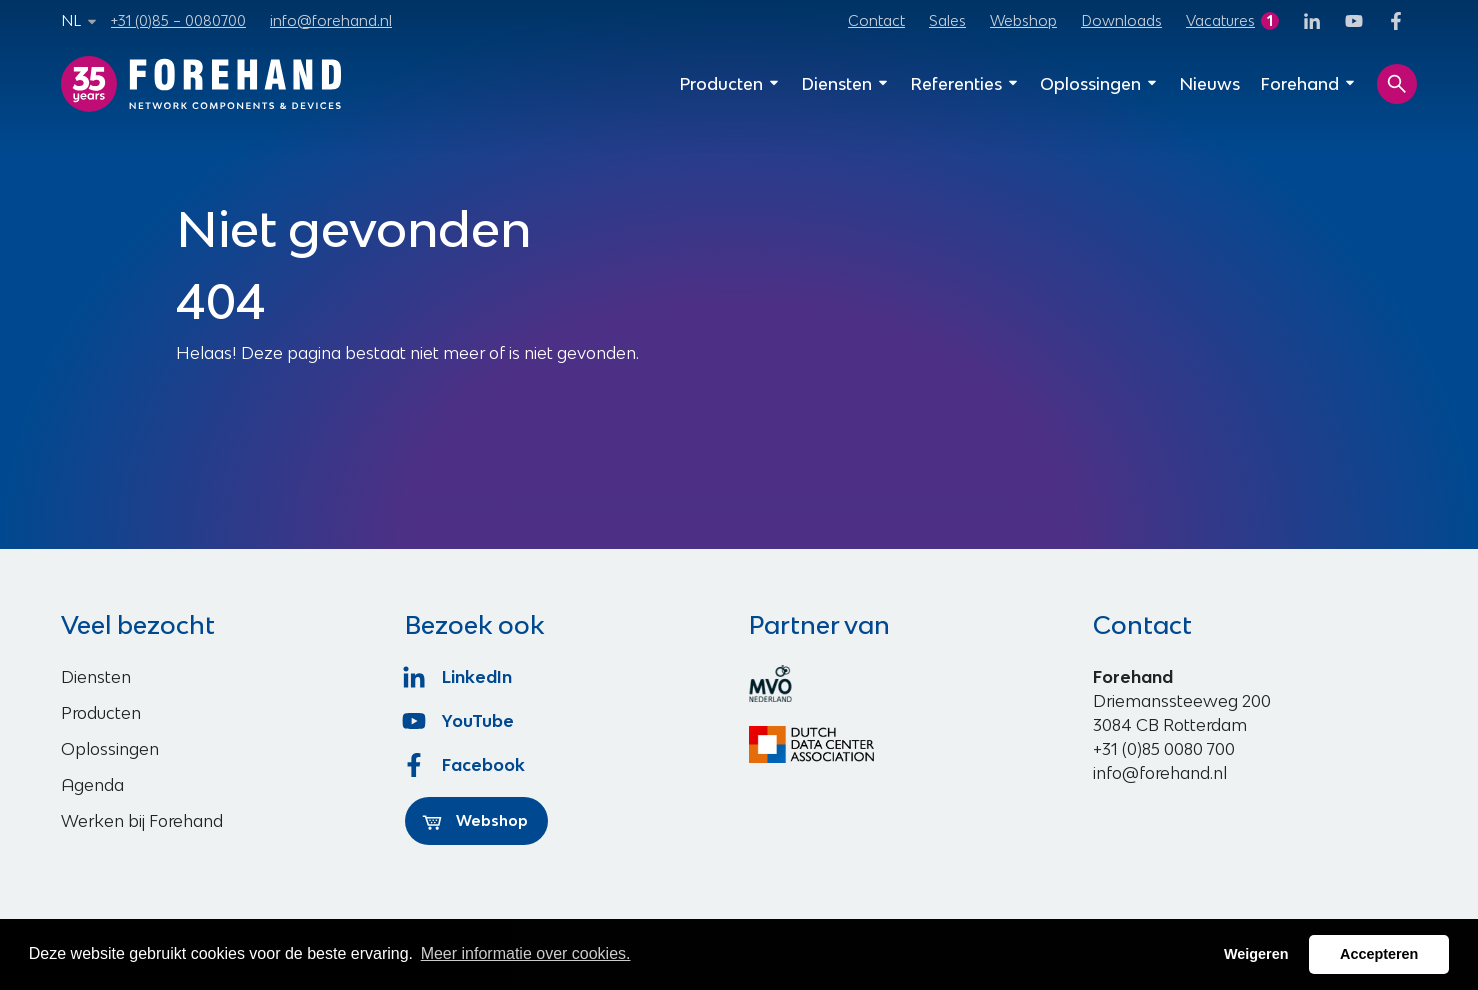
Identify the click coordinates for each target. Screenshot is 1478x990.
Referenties (965, 84)
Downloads (1121, 20)
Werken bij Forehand (142, 821)
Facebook (465, 765)
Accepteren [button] (1379, 954)
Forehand (1308, 84)
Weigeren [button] (1256, 954)
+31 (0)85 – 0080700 (178, 20)
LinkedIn (458, 677)
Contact (876, 20)
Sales (947, 20)
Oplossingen (1099, 84)
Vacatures (1220, 20)
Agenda (92, 785)
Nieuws (1209, 84)
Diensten (845, 84)
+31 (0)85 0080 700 (1164, 749)
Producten (730, 84)
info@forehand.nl (331, 20)
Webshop (1023, 20)
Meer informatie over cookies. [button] (526, 953)
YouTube (459, 721)
